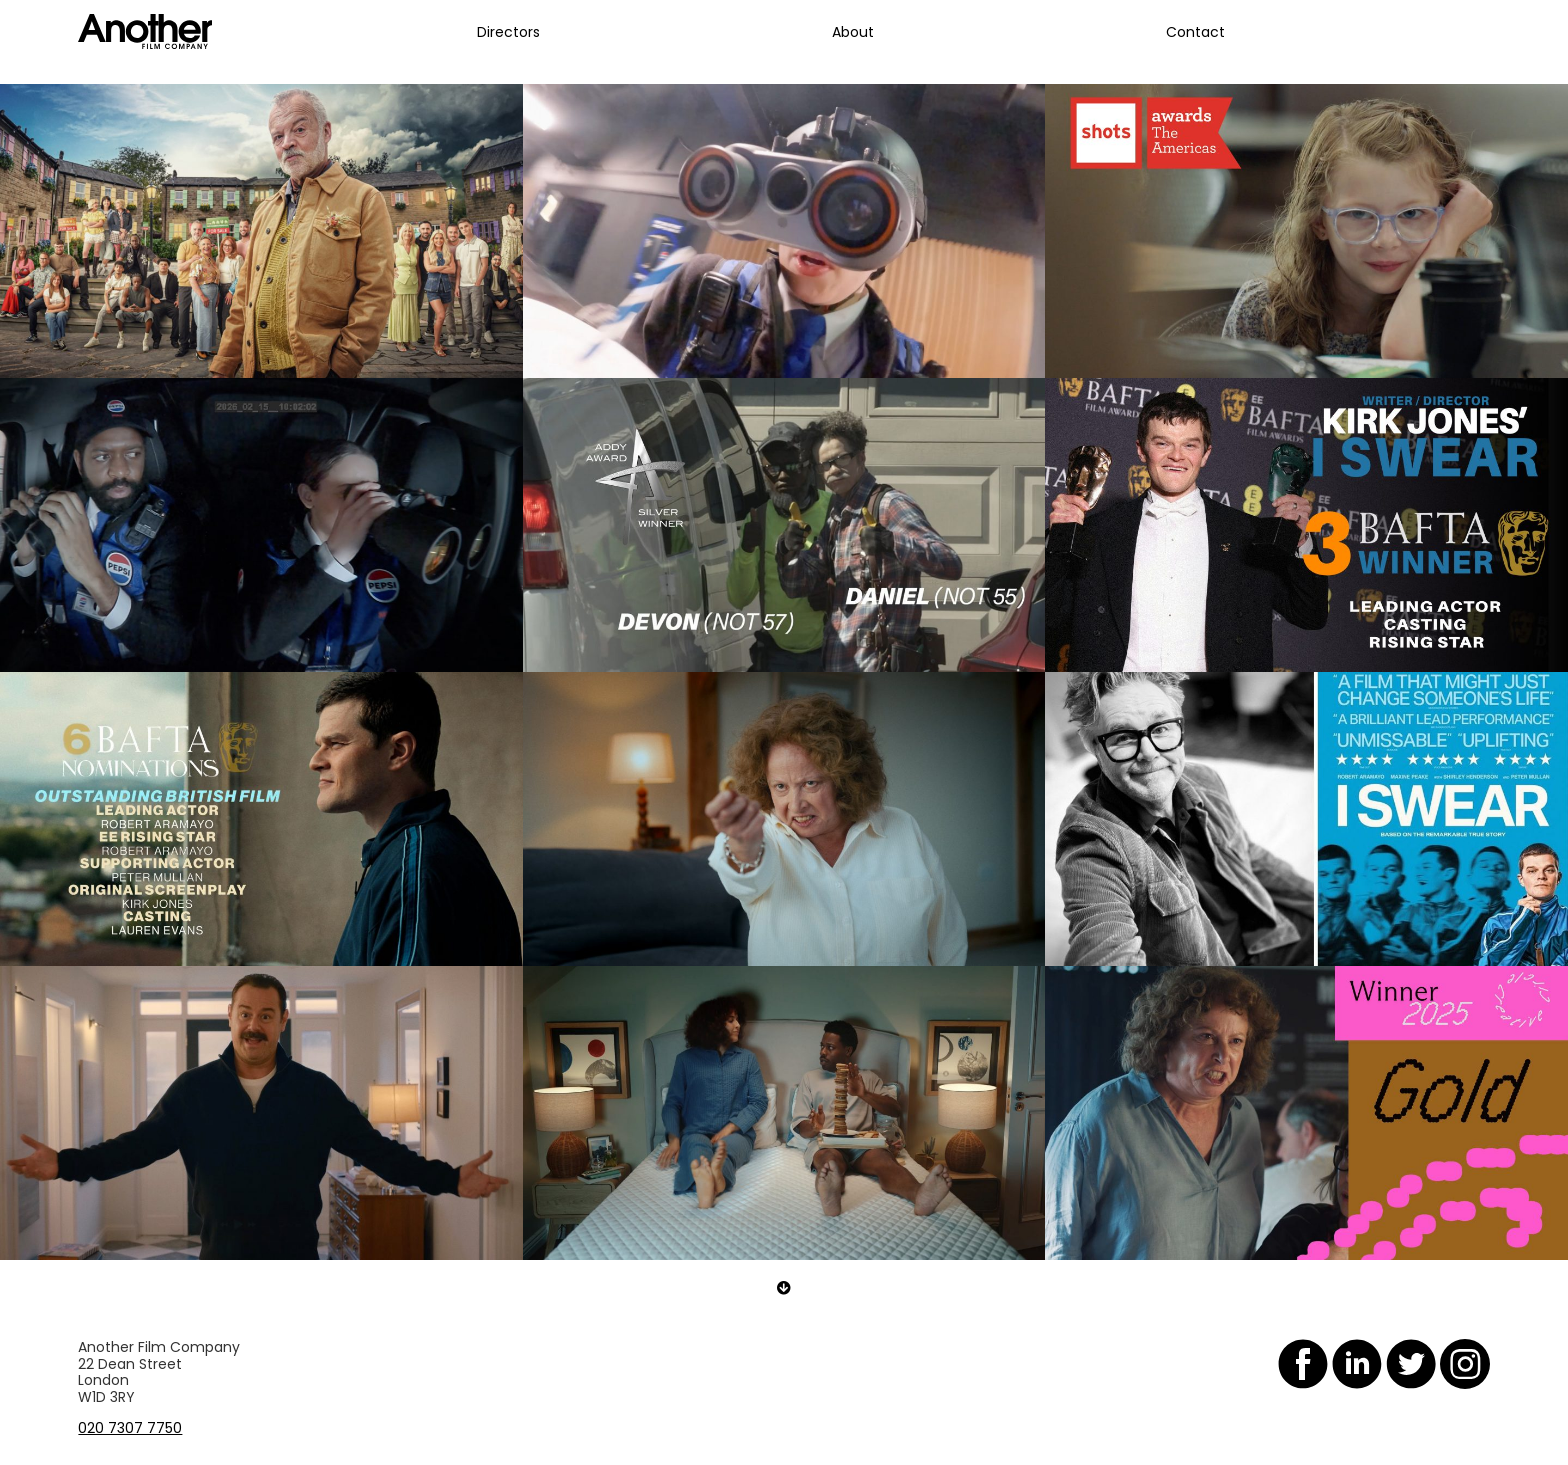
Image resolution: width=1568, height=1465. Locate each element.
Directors (508, 32)
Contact (1195, 32)
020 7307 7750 (130, 1428)
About (853, 32)
